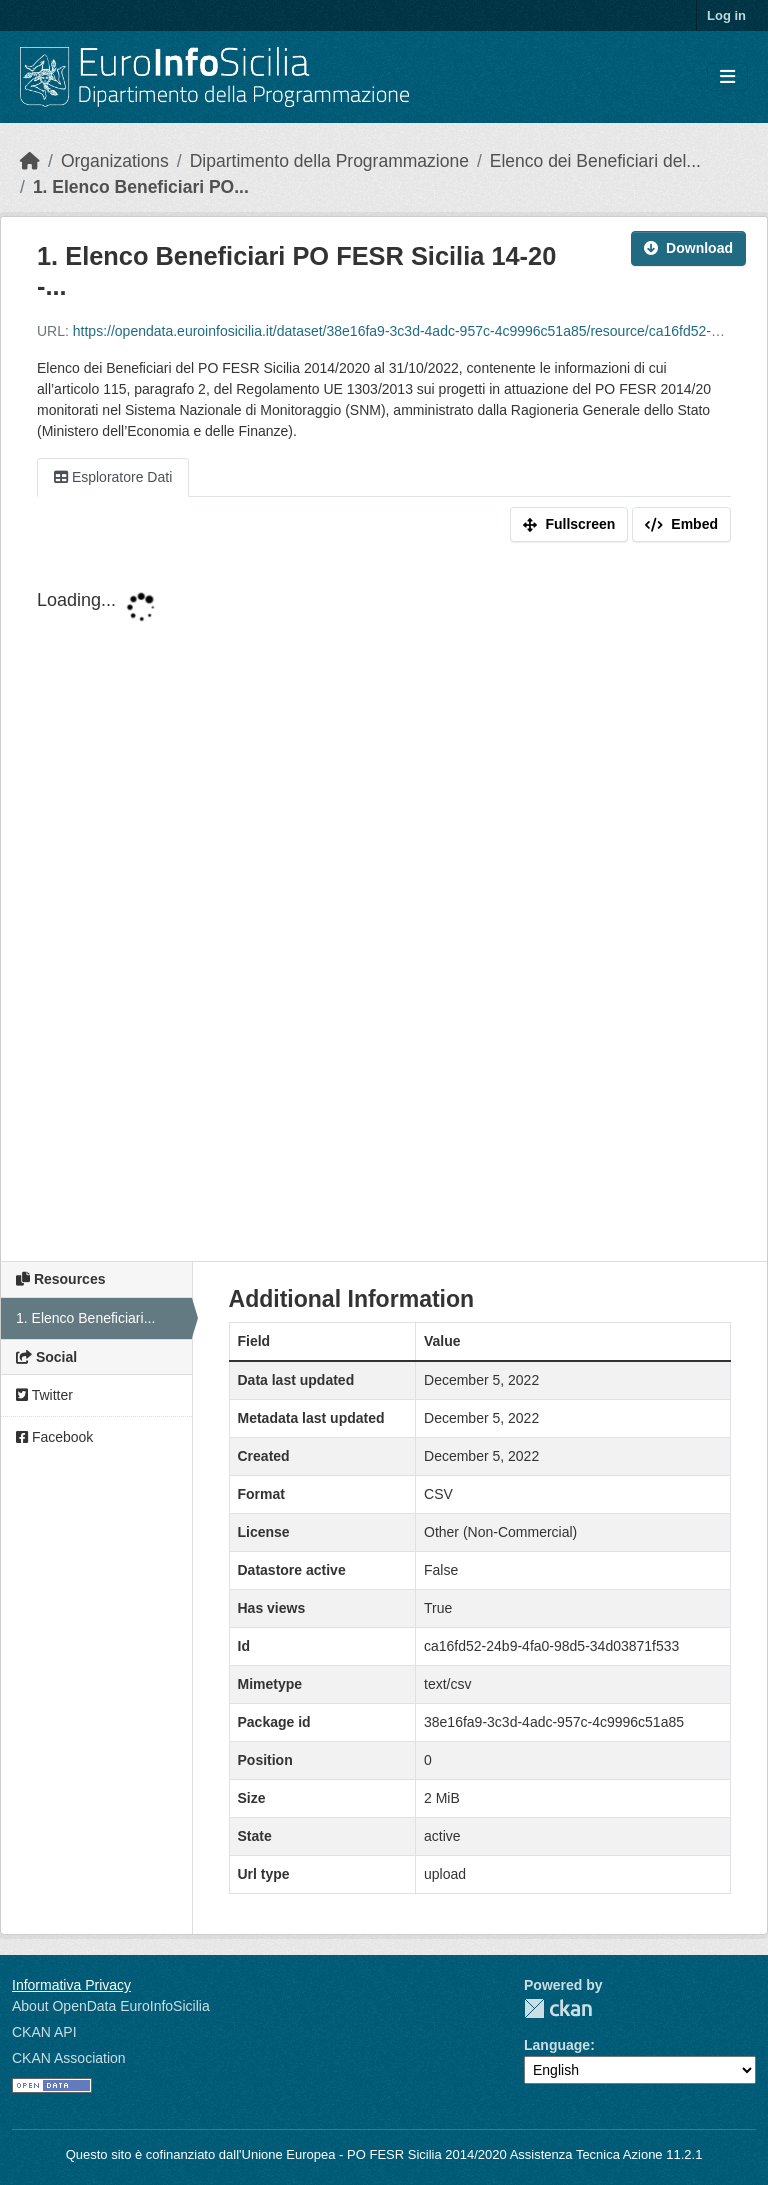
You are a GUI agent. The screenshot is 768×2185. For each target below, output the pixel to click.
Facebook (54, 1437)
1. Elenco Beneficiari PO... (141, 187)
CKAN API (44, 2032)
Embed (681, 524)
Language (557, 2045)
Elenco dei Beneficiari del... (595, 161)
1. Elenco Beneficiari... (85, 1318)
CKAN (558, 2008)
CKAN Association (69, 2058)
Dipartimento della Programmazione (329, 161)
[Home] (30, 161)
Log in (726, 15)
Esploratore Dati (113, 477)
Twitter (44, 1395)
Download (688, 248)
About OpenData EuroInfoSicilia (111, 2006)
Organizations (115, 161)
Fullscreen (569, 524)
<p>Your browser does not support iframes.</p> (384, 906)
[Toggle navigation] (727, 77)
